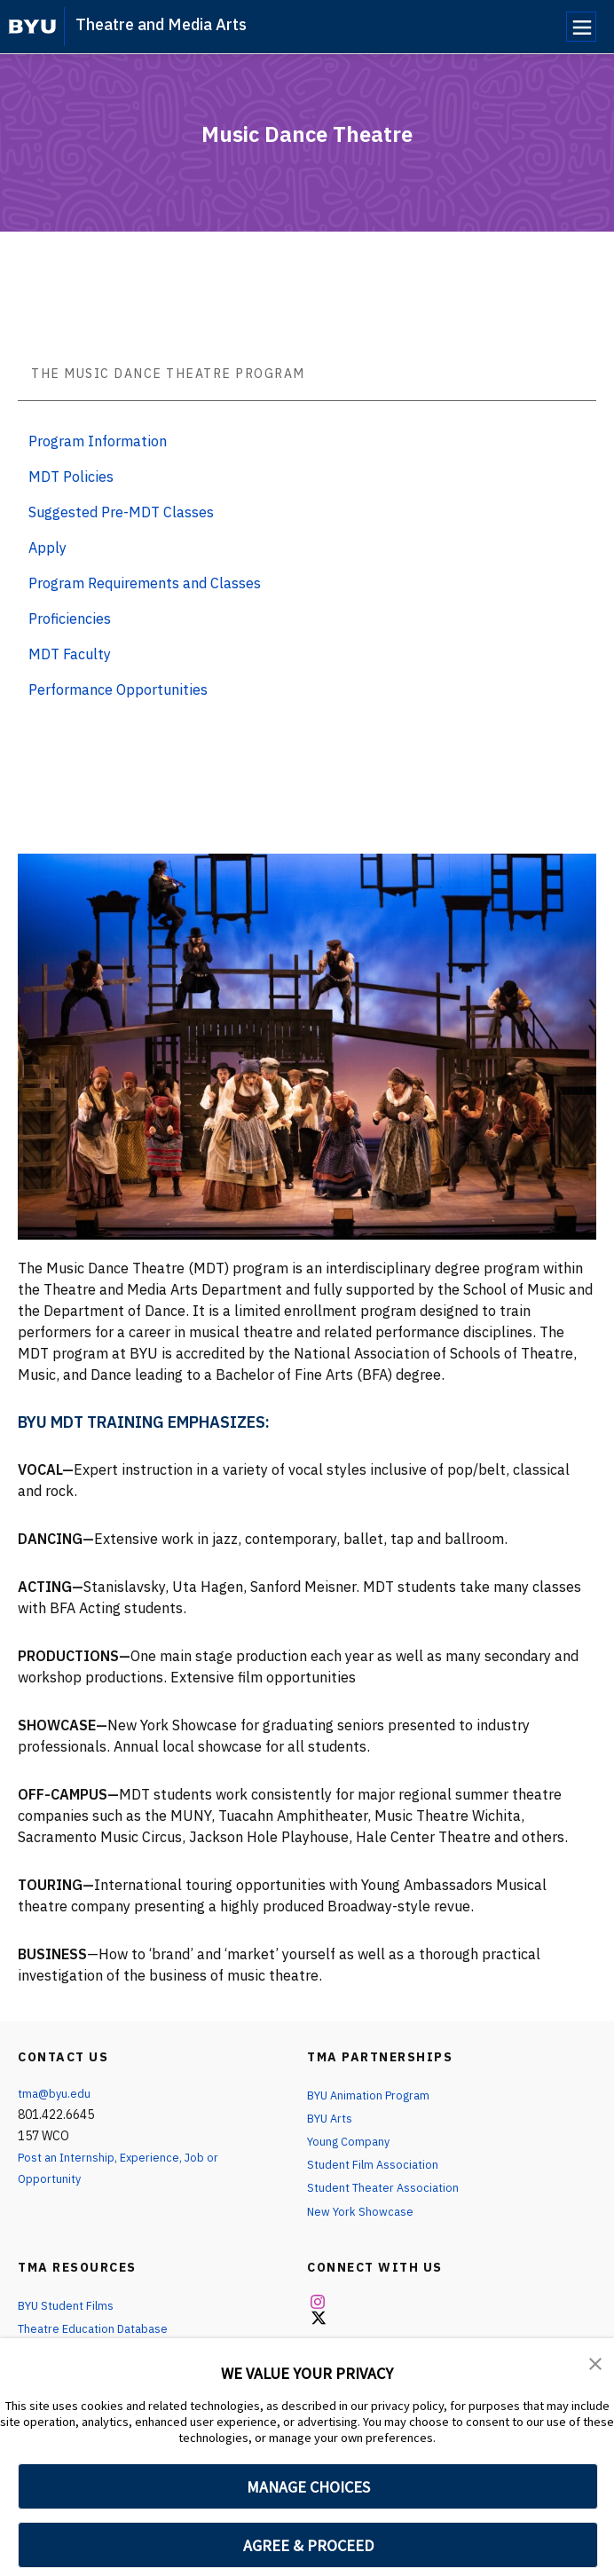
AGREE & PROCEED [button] (308, 2545)
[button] (596, 2364)
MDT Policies (71, 476)
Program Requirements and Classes (144, 583)
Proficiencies (69, 618)
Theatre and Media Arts (161, 24)
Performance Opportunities (118, 689)
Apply (47, 547)
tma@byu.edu (56, 2093)
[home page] (32, 26)
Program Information (97, 441)
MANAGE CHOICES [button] (308, 2487)
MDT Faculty (69, 654)
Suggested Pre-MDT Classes (121, 512)
